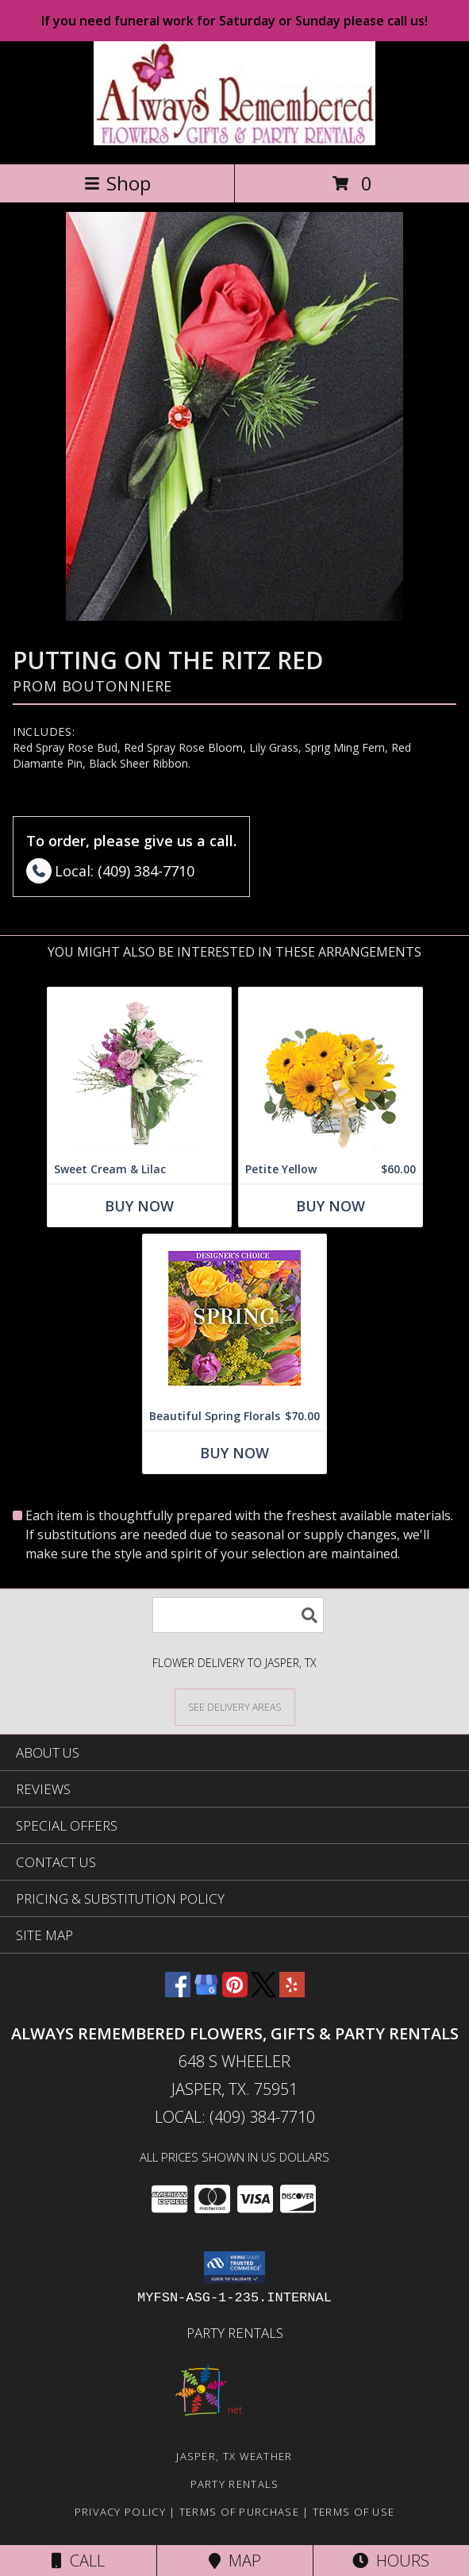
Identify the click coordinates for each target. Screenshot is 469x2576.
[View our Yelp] (292, 1992)
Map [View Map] (235, 2560)
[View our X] (263, 1992)
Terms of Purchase (239, 2512)
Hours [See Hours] (390, 2560)
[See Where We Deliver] (235, 1706)
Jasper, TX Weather (234, 2456)
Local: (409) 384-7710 (235, 2116)
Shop (117, 183)
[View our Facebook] (177, 1992)
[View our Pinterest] (235, 1992)
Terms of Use (354, 2512)
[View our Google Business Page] (206, 1992)
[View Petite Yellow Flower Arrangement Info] (330, 1071)
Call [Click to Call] (78, 2560)
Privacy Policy (120, 2512)
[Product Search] (238, 1615)
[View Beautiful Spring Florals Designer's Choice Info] (234, 1318)
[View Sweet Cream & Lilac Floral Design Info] (139, 1071)
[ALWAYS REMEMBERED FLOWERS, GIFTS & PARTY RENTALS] (234, 140)
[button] (234, 2267)
